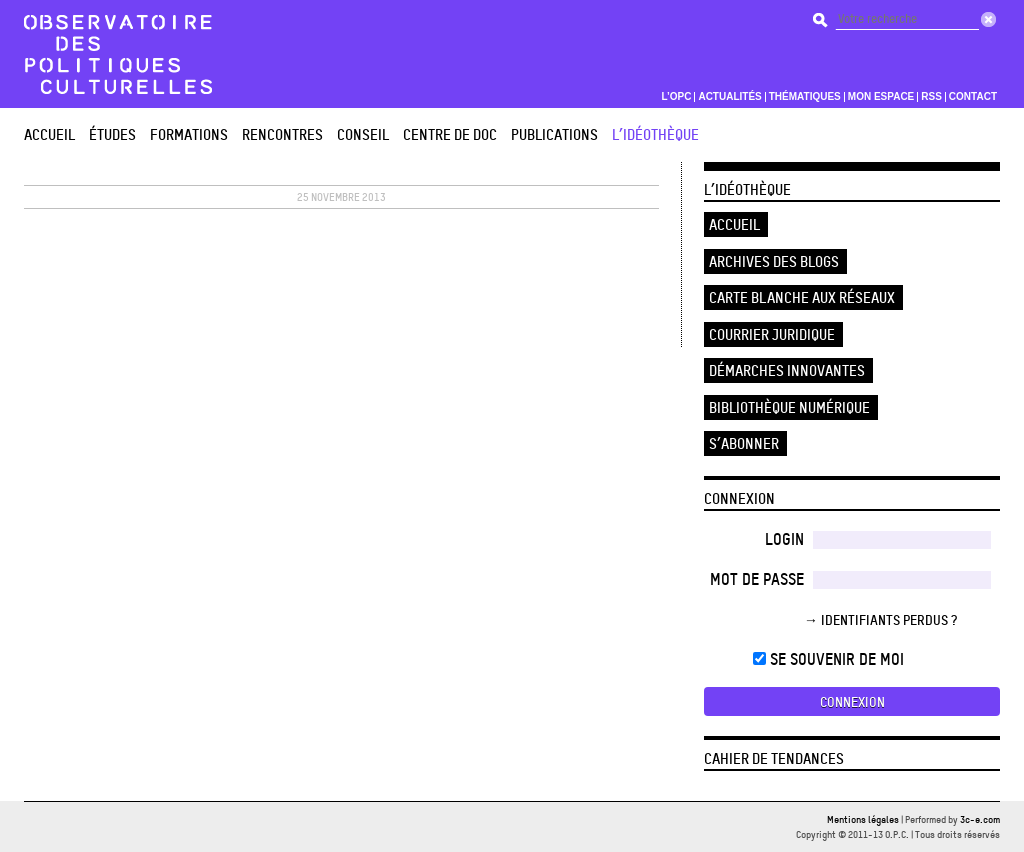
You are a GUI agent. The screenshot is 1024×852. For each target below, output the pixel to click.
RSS (931, 97)
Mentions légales (863, 819)
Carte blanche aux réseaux (802, 297)
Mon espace (881, 97)
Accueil (49, 134)
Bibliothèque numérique (789, 407)
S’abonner (744, 443)
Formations (189, 134)
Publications (554, 134)
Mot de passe (757, 579)
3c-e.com (980, 819)
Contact (973, 97)
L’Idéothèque (655, 134)
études (112, 134)
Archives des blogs (774, 261)
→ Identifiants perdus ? (880, 619)
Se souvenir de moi (828, 659)
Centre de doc (450, 134)
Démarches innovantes (787, 370)
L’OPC (676, 97)
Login (784, 539)
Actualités (729, 97)
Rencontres (282, 134)
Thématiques (805, 97)
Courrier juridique (772, 334)
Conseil (363, 134)
